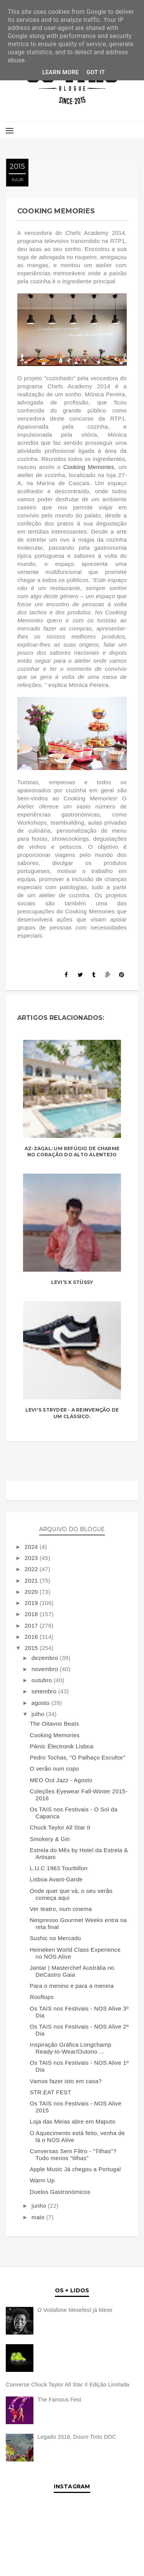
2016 (32, 1636)
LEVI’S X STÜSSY (72, 1282)
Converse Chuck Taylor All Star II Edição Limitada (67, 2384)
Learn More (60, 72)
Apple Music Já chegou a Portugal (75, 2169)
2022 (32, 1569)
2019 (32, 1603)
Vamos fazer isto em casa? (66, 2081)
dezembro (45, 1658)
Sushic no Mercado (55, 1938)
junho (39, 2205)
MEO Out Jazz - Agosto (61, 1780)
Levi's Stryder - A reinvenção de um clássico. (72, 1413)
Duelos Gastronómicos (60, 2192)
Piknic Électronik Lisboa (62, 1746)
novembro (45, 1669)
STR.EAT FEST (50, 2092)
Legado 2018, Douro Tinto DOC (77, 2437)
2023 (32, 1558)
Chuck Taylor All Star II (60, 1827)
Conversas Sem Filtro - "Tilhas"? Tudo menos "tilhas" (73, 2154)
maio (38, 2217)
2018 (32, 1614)
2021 (32, 1580)
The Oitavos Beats (54, 1723)
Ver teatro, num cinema (61, 1909)
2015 (32, 1648)
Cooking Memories (88, 467)
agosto (41, 1703)
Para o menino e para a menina (72, 1985)
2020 (32, 1591)
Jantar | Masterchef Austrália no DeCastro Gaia (72, 1971)
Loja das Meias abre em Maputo (73, 2121)
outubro (42, 1680)
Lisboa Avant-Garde (56, 1879)
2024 (32, 1546)
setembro (44, 1691)
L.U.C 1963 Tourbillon (59, 1868)
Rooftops (42, 1997)
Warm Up (42, 2180)
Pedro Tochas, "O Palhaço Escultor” (78, 1757)
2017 (32, 1625)
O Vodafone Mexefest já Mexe (75, 2310)
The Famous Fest (59, 2399)
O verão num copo (54, 1768)
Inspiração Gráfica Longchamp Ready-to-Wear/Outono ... (71, 2048)
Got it (95, 72)
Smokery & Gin (50, 1839)
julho (38, 1714)
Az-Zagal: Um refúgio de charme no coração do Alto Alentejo (72, 1152)
